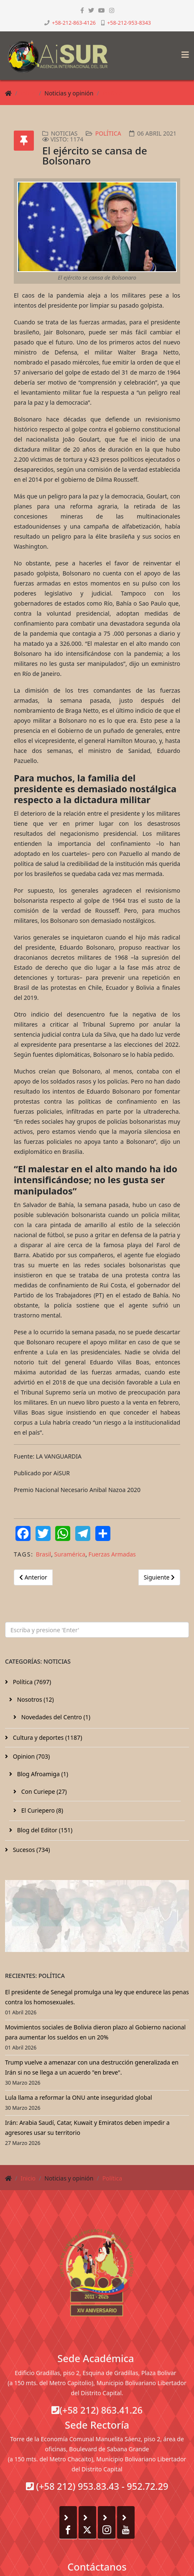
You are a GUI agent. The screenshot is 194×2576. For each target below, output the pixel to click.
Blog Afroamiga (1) (41, 1774)
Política (112, 93)
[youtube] (101, 10)
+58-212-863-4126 (74, 22)
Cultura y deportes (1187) (46, 1737)
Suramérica (70, 1554)
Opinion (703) (30, 1756)
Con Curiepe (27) (43, 1791)
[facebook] (82, 10)
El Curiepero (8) (41, 1810)
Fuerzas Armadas (112, 1554)
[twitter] (91, 10)
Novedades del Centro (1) (55, 1717)
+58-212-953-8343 (129, 22)
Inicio (28, 93)
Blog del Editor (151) (43, 1830)
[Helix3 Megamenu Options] (183, 52)
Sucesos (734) (30, 1850)
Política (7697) (31, 1682)
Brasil (43, 1554)
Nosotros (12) (34, 1699)
